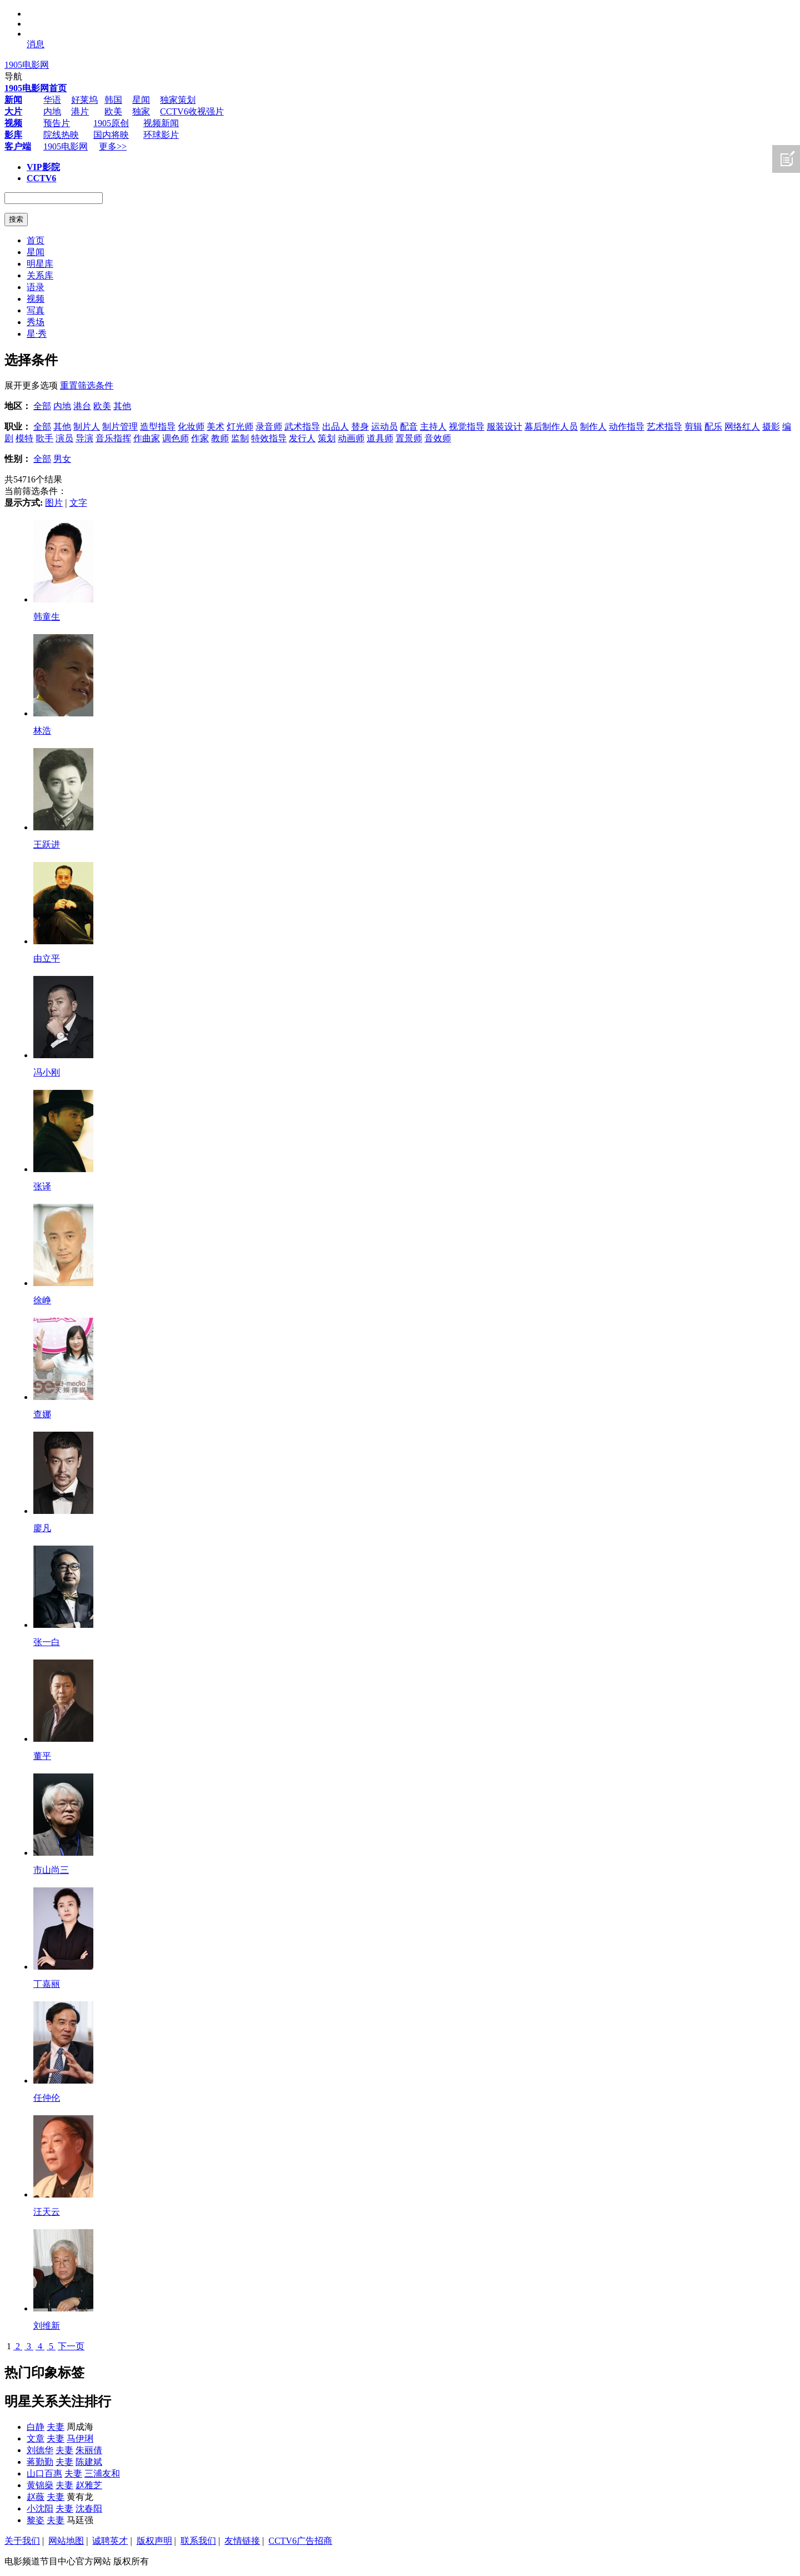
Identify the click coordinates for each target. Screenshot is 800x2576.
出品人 (335, 426)
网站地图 (66, 2540)
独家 (141, 111)
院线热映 (61, 134)
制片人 (86, 426)
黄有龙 (80, 2497)
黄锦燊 (40, 2485)
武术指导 (302, 426)
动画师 (351, 438)
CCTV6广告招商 (300, 2540)
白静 (35, 2426)
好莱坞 (84, 99)
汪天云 (46, 2211)
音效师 (437, 438)
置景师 (409, 438)
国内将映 (111, 134)
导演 (84, 438)
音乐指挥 (113, 438)
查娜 (42, 1414)
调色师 (175, 438)
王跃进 (46, 844)
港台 (82, 406)
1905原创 (111, 123)
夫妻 (55, 2426)
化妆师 (191, 426)
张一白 (46, 1642)
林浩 (42, 730)
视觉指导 (466, 426)
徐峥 (42, 1300)
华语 (52, 99)
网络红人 (742, 426)
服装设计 (504, 426)
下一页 (71, 2346)
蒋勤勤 (40, 2462)
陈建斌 (89, 2462)
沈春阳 (89, 2508)
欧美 (113, 111)
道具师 (380, 438)
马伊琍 (80, 2438)
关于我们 (22, 2540)
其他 (122, 406)
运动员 (384, 426)
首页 (35, 240)
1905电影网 (26, 64)
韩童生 (46, 616)
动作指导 (626, 426)
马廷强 (80, 2520)
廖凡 (42, 1528)
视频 (35, 298)
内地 (52, 111)
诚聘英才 (110, 2540)
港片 (80, 111)
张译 (42, 1186)
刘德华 (40, 2450)
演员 (64, 438)
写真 (35, 310)
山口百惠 (44, 2473)
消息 (35, 44)
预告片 (56, 123)
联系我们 (198, 2540)
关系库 (40, 275)
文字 (78, 502)
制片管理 (120, 426)
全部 (42, 406)
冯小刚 (46, 1072)
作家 (200, 438)
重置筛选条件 (86, 385)
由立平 (46, 958)
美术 (215, 426)
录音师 (269, 426)
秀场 (35, 322)
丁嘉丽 (46, 1984)
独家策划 (178, 99)
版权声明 (154, 2540)
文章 (35, 2438)
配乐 (713, 426)
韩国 (113, 99)
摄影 (771, 426)
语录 (35, 287)
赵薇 (35, 2497)
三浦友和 (102, 2473)
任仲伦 (46, 2097)
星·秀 (37, 333)
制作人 (593, 426)
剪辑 (693, 426)
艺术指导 (664, 426)
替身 (360, 426)
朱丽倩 (89, 2450)
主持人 (433, 426)
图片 (54, 502)
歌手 (44, 438)
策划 (327, 438)
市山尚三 (51, 1870)
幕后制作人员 (551, 426)
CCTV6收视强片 (192, 111)
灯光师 (240, 426)
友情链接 (242, 2540)
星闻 (141, 99)
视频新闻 (161, 123)
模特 (24, 438)
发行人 (302, 438)
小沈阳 (40, 2508)
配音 (409, 426)
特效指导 (269, 438)
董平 (42, 1756)
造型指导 (158, 426)
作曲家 (146, 438)
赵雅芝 (89, 2485)
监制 (240, 438)
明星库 (40, 263)
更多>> (113, 146)
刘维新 (46, 2325)
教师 (220, 438)
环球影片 (161, 134)
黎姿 (35, 2520)
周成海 (80, 2426)
